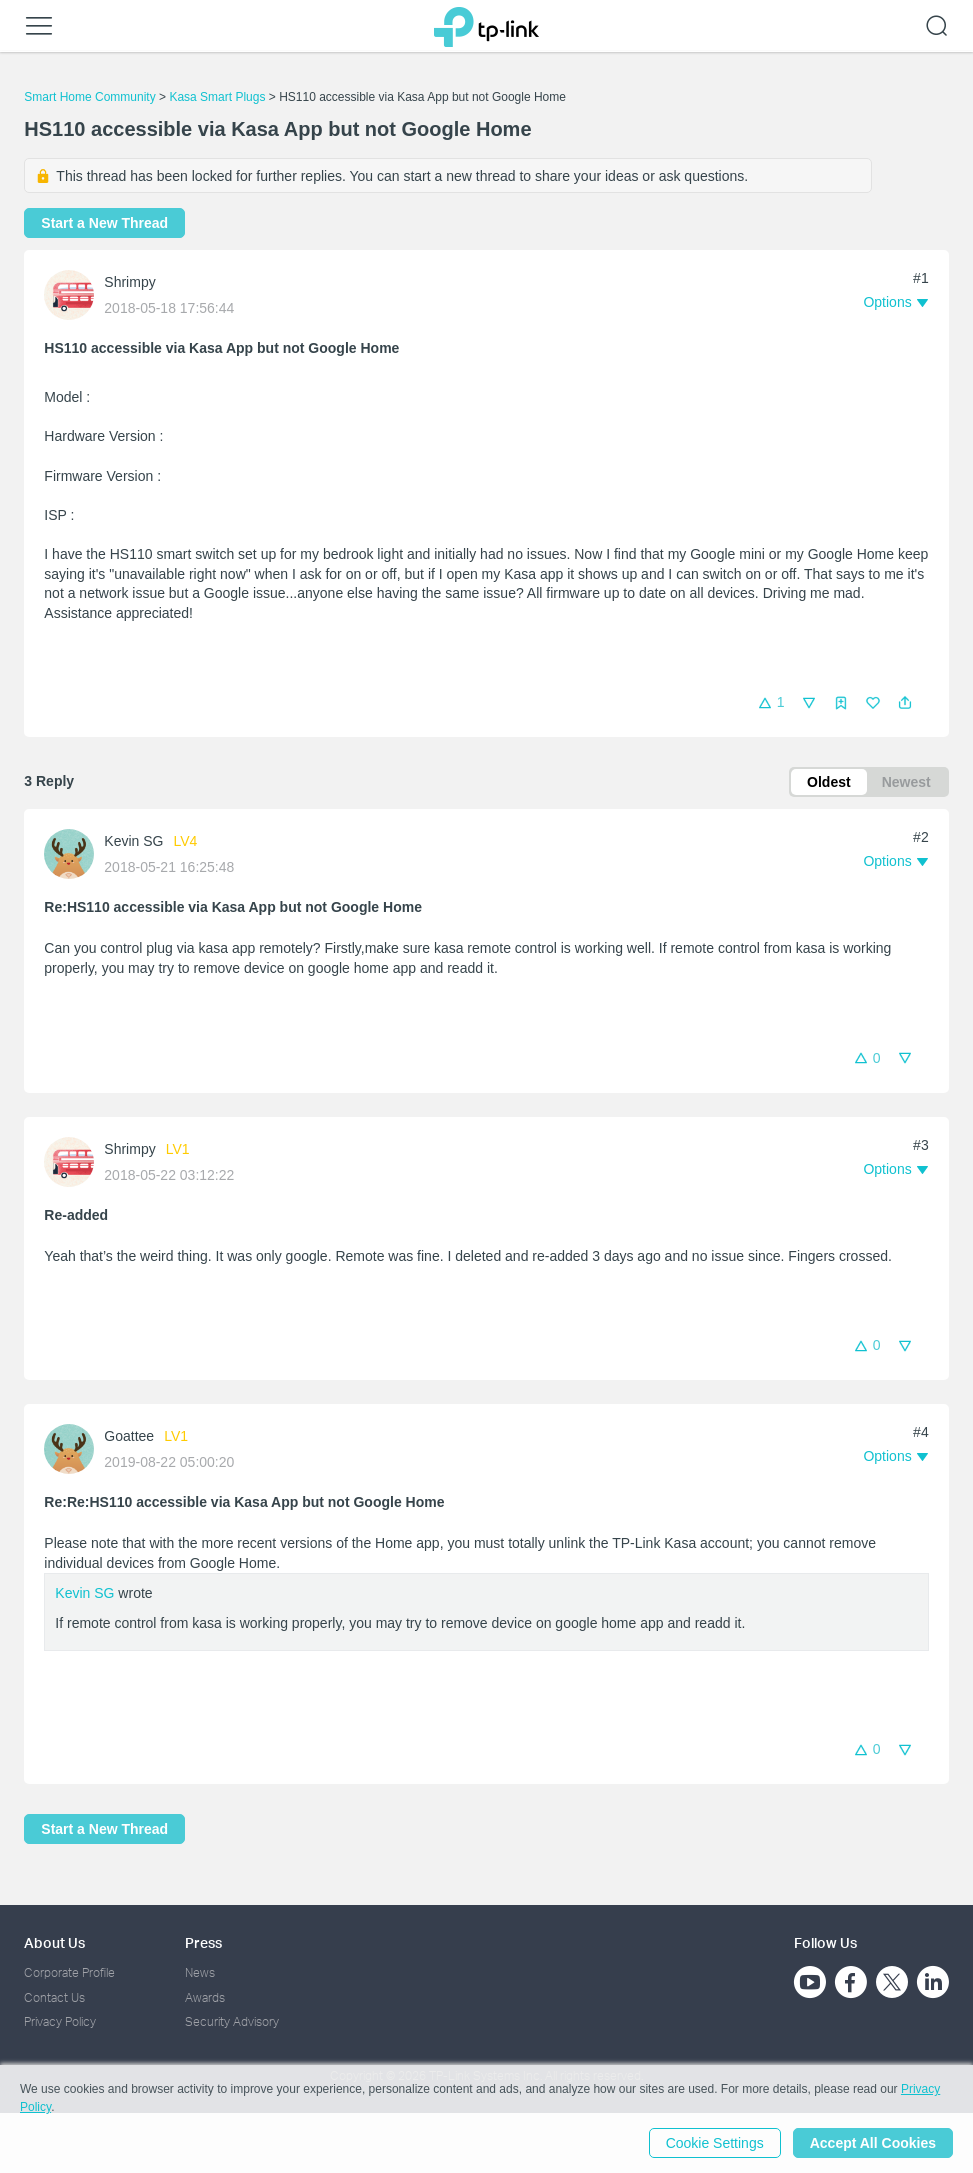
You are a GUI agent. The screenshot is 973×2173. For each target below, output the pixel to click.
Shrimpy (129, 282)
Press (203, 1942)
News (200, 1972)
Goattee (129, 1436)
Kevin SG (133, 841)
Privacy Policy (60, 2021)
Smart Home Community (89, 97)
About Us (54, 1942)
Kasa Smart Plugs (217, 97)
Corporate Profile (69, 1972)
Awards (205, 1997)
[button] (905, 703)
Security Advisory (232, 2021)
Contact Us (54, 1997)
